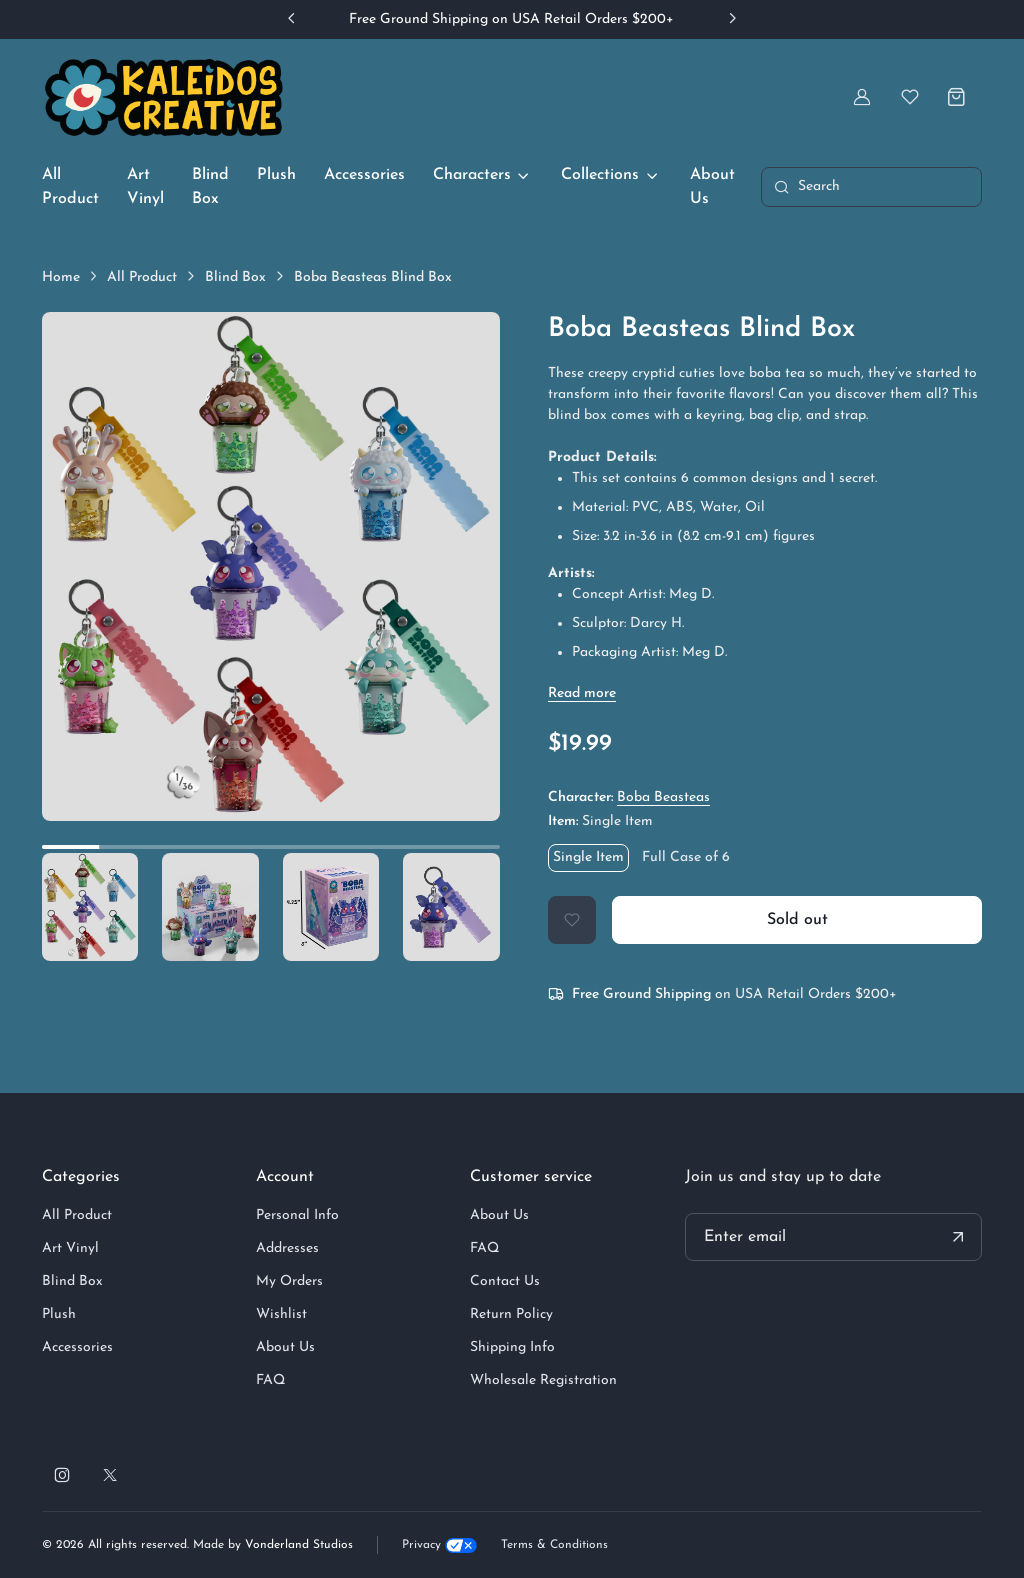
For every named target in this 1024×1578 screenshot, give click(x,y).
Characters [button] (472, 175)
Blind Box (210, 187)
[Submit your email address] (958, 1237)
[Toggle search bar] (871, 187)
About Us (712, 187)
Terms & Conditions (554, 1545)
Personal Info (297, 1215)
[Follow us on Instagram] (62, 1475)
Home (61, 277)
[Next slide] (732, 18)
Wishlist (281, 1314)
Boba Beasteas (663, 797)
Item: (600, 821)
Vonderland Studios (299, 1545)
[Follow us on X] (110, 1475)
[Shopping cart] (958, 97)
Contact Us (505, 1281)
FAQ (270, 1380)
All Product (70, 187)
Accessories (364, 175)
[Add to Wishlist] (572, 920)
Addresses (287, 1248)
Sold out (797, 920)
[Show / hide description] (582, 693)
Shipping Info (512, 1347)
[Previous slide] (292, 18)
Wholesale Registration (543, 1380)
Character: (629, 797)
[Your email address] (834, 1237)
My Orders (289, 1281)
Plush (276, 175)
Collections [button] (600, 175)
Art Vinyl (145, 187)
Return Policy (511, 1314)
